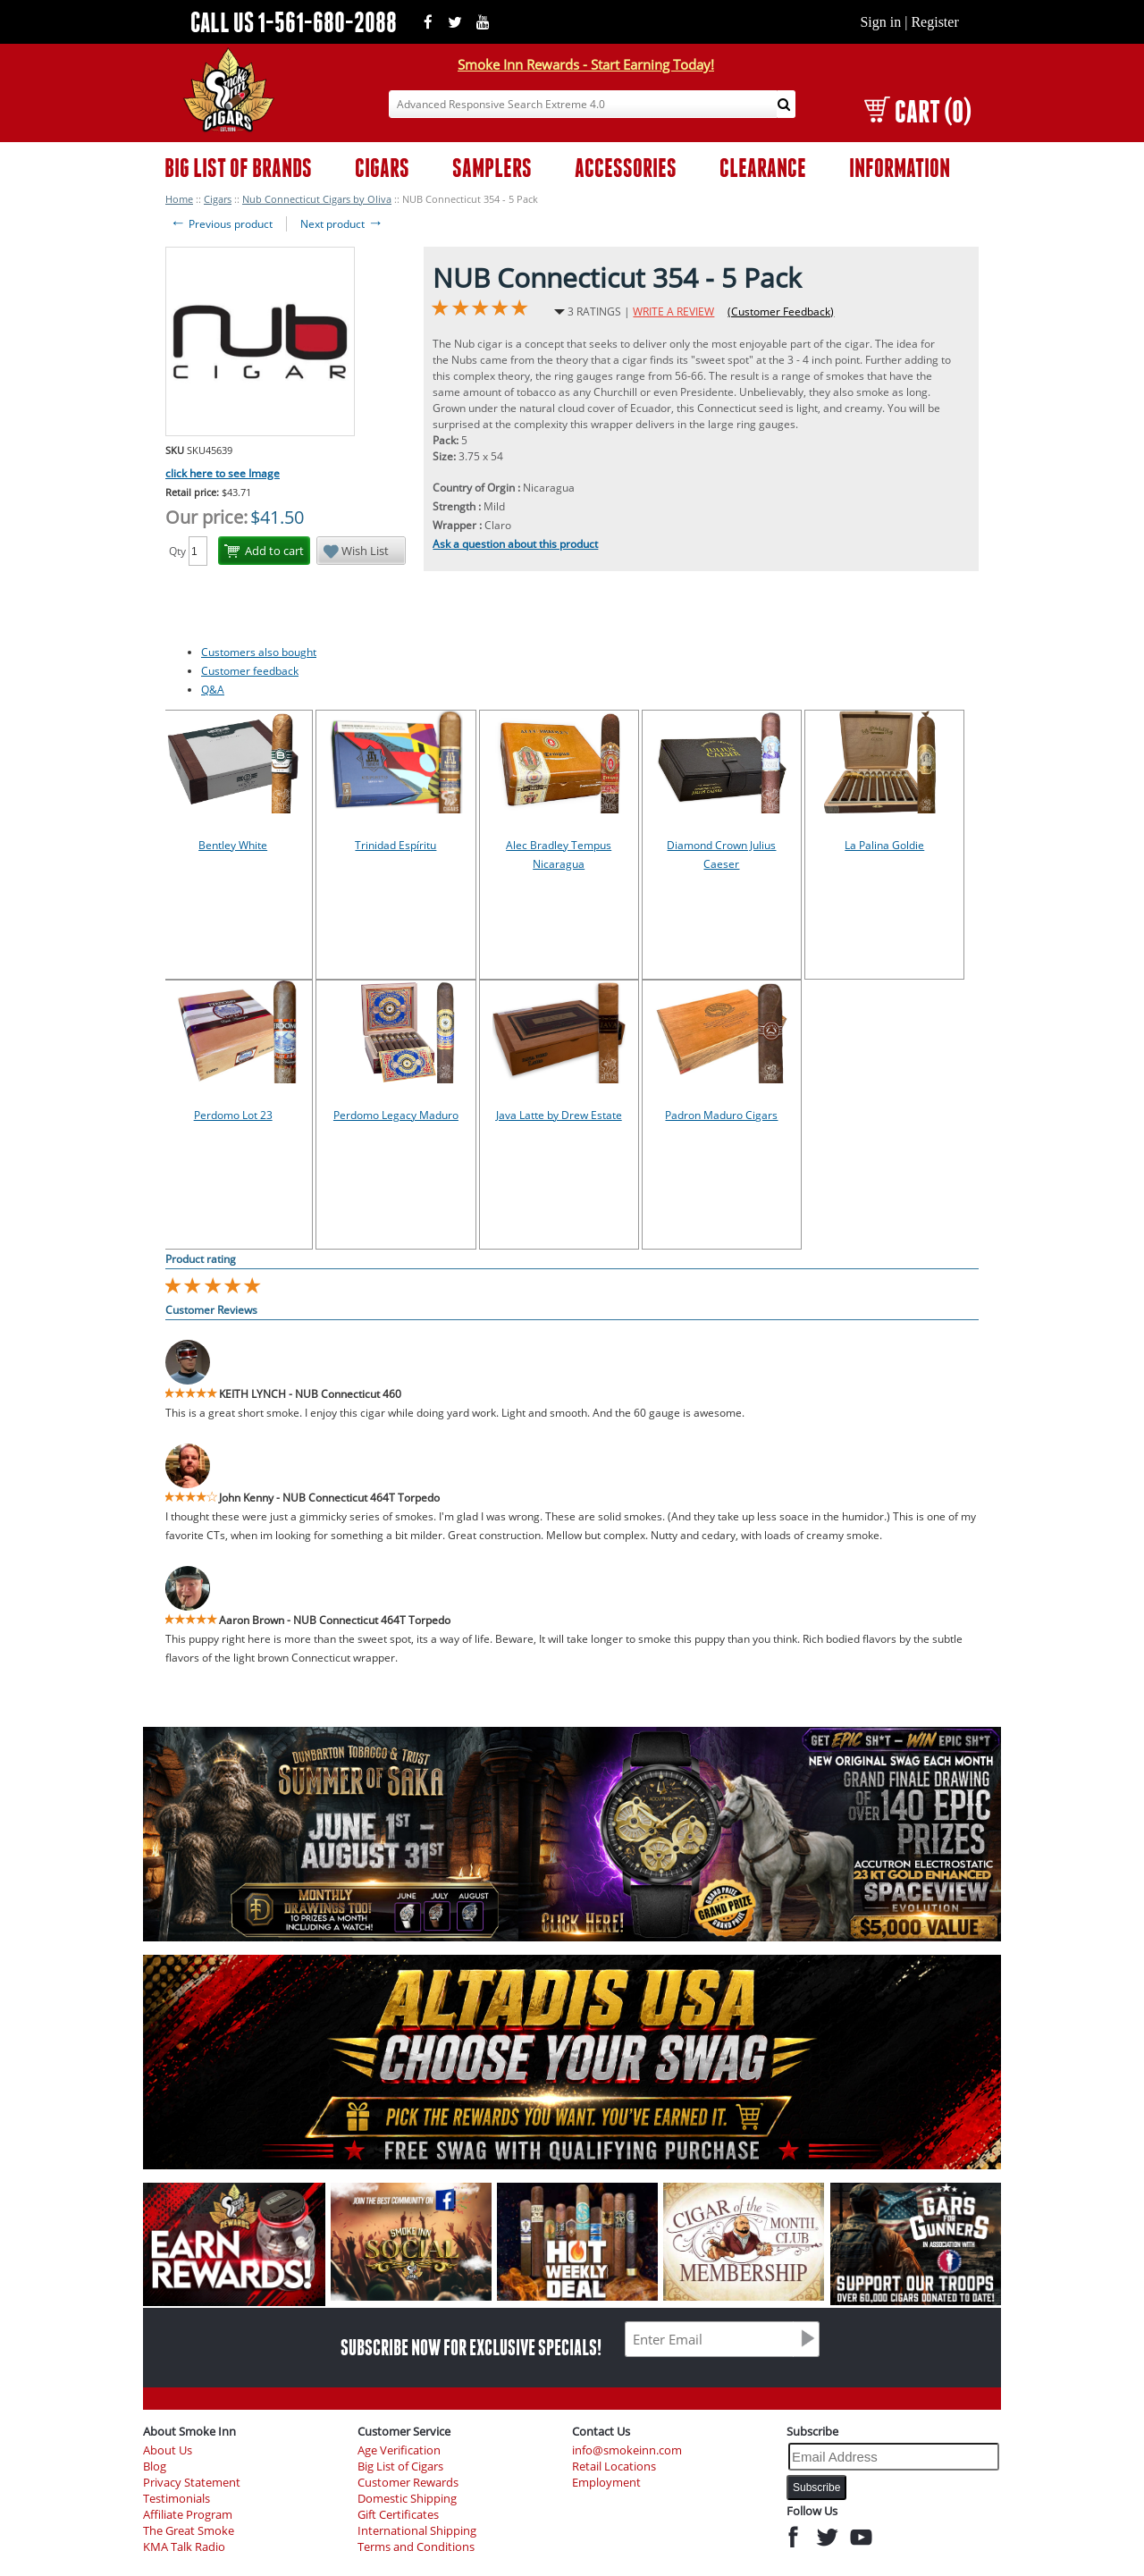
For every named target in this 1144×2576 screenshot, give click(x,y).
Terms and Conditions (416, 2547)
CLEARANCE (762, 168)
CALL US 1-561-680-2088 (293, 22)
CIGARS (382, 168)
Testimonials (176, 2498)
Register (934, 21)
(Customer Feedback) (781, 311)
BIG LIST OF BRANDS (238, 168)
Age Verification (399, 2450)
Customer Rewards (408, 2482)
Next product (341, 224)
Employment (606, 2482)
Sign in (880, 21)
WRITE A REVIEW (673, 311)
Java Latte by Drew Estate (559, 1115)
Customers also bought (258, 652)
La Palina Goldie (884, 845)
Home (179, 199)
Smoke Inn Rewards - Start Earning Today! (586, 64)
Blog (154, 2466)
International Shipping (417, 2530)
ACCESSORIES (626, 168)
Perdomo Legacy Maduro (395, 1115)
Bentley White (232, 845)
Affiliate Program (187, 2514)
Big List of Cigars (400, 2466)
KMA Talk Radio (184, 2547)
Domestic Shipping (407, 2498)
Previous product (221, 224)
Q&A (212, 689)
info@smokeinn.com (627, 2450)
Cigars (217, 199)
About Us (167, 2450)
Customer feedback (250, 670)
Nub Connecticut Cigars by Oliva (316, 199)
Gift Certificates (398, 2514)
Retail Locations (614, 2466)
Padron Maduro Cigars (721, 1115)
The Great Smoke (188, 2530)
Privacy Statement (191, 2482)
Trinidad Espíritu (395, 845)
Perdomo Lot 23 (233, 1115)
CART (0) (917, 111)
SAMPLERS (492, 168)
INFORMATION (899, 168)
